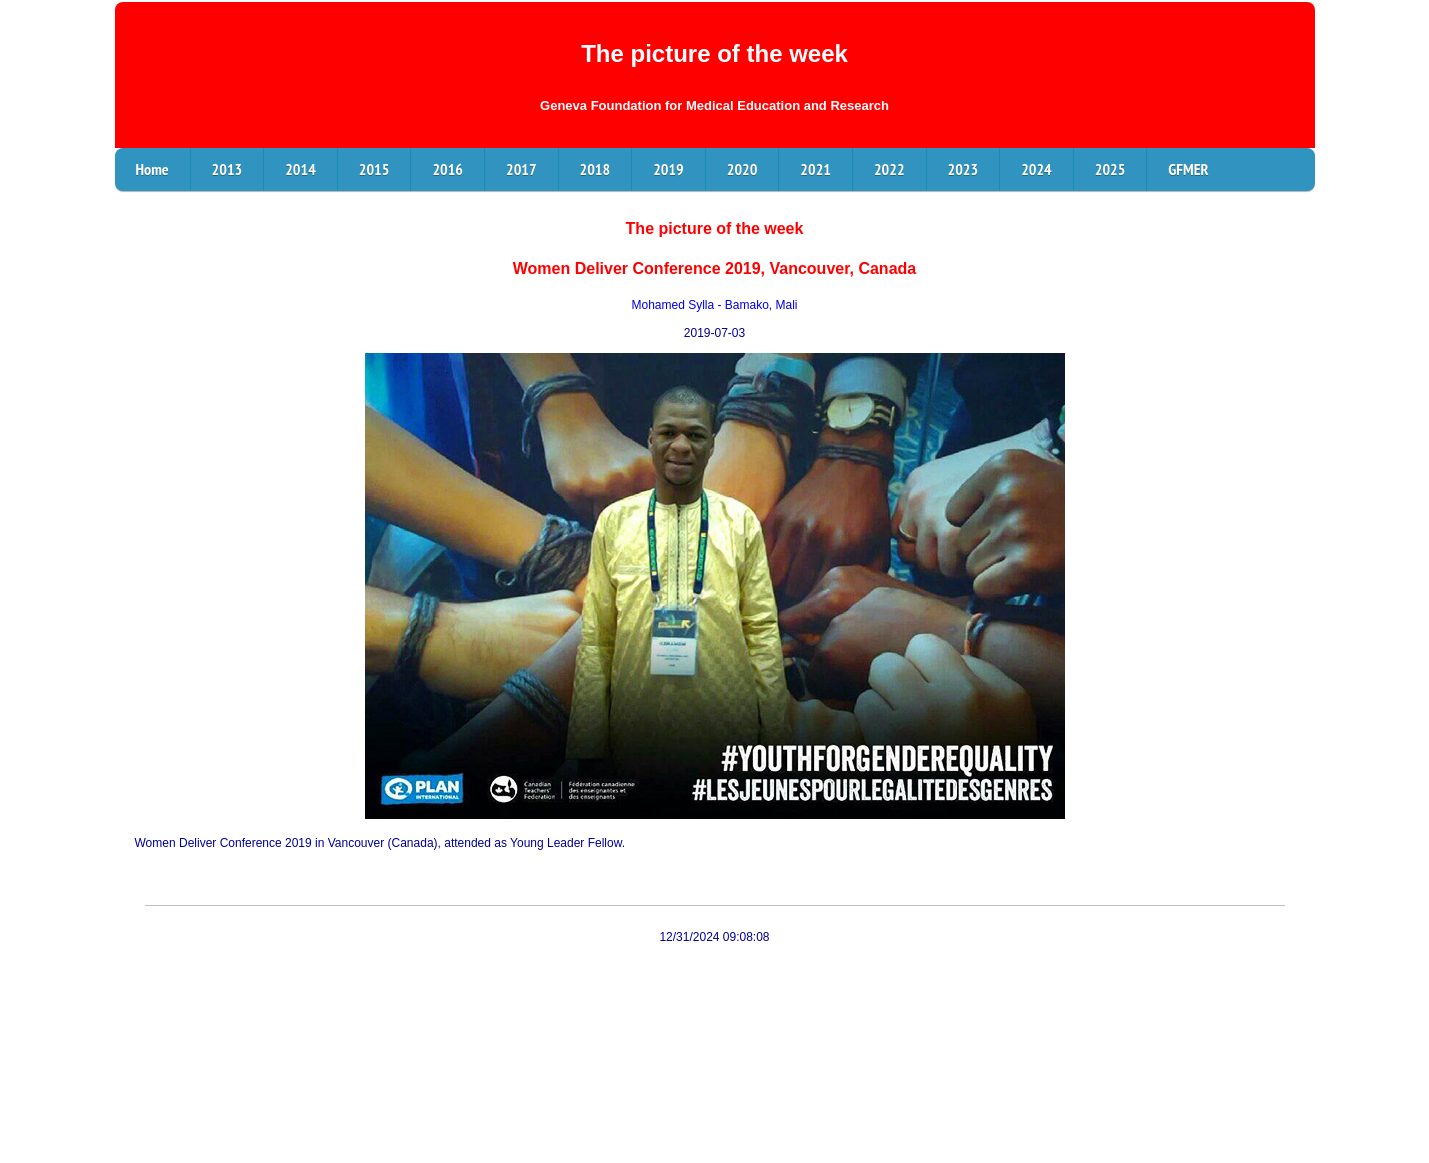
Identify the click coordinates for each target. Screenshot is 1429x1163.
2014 (300, 169)
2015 (374, 169)
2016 (447, 169)
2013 (227, 169)
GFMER (1188, 169)
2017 (521, 169)
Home (152, 169)
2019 (668, 169)
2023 (963, 169)
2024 (1036, 169)
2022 (889, 169)
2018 (595, 169)
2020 (742, 169)
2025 (1110, 169)
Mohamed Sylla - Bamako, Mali (714, 305)
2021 (815, 169)
